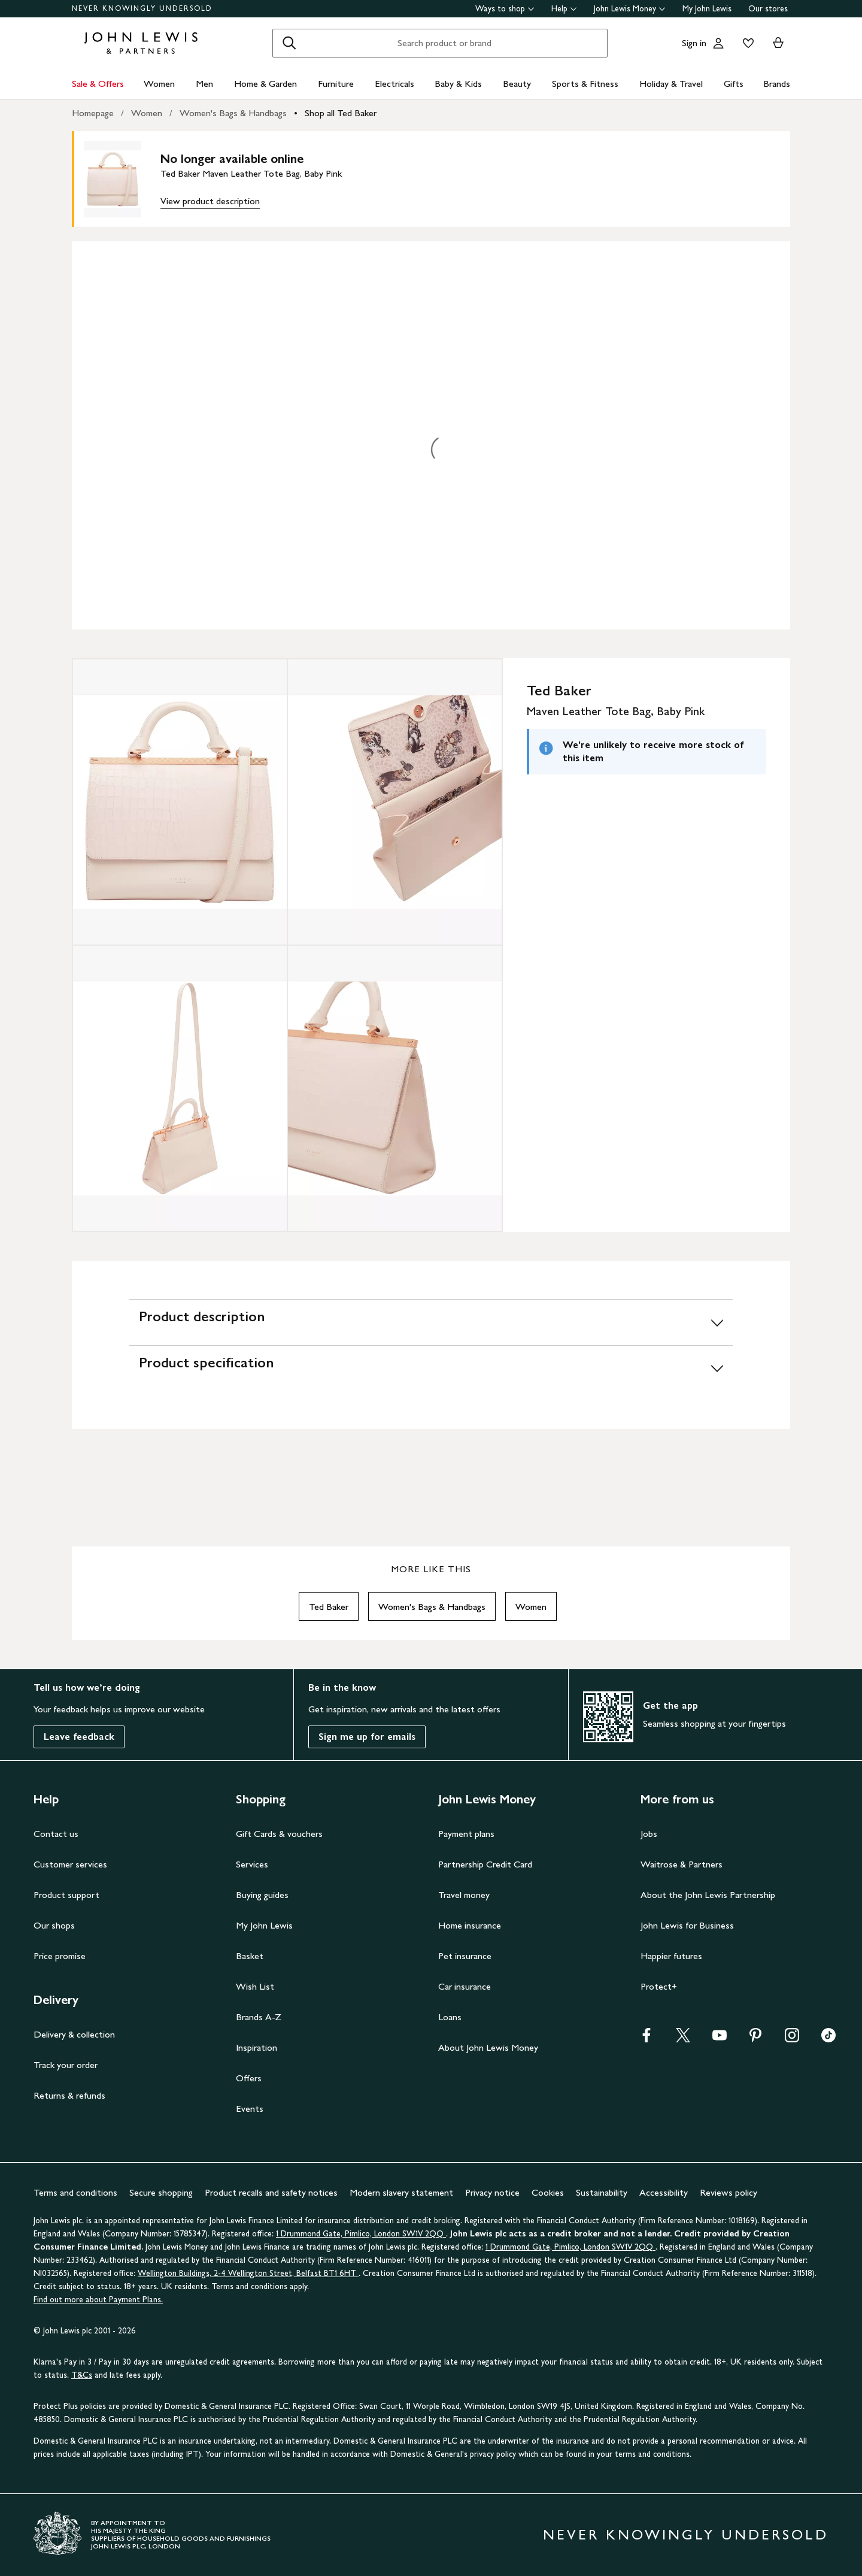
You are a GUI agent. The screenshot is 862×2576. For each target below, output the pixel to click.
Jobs (649, 1833)
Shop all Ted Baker (341, 113)
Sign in (694, 43)
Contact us (56, 1833)
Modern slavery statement (401, 2192)
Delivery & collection (74, 2034)
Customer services (70, 1864)
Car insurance (464, 1986)
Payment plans (466, 1833)
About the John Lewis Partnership (708, 1894)
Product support (66, 1894)
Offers (249, 2078)
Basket (249, 1955)
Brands (776, 83)
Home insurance (469, 1925)
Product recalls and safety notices (271, 2192)
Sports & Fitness (585, 83)
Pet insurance (464, 1955)
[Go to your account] (718, 43)
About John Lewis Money (488, 2047)
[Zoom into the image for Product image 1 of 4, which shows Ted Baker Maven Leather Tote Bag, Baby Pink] (180, 802)
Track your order (66, 2065)
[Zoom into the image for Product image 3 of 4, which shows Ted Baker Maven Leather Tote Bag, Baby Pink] (180, 1088)
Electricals (394, 83)
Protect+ (659, 1986)
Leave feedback (79, 1736)
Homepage (93, 113)
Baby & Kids (458, 83)
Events (249, 2108)
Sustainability (601, 2192)
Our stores (768, 9)
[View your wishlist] (745, 43)
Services (252, 1864)
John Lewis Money (630, 9)
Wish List (255, 1986)
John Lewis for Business (687, 1925)
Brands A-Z (258, 2017)
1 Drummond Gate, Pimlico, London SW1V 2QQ (361, 2234)
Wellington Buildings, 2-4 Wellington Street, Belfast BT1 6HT (248, 2273)
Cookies (548, 2192)
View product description (210, 201)
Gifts (733, 83)
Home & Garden (265, 83)
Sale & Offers (98, 83)
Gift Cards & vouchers (279, 1833)
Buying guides (262, 1894)
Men (204, 83)
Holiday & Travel (671, 83)
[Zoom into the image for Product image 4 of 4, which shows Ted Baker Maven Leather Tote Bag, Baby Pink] (395, 1088)
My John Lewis (707, 9)
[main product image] (122, 179)
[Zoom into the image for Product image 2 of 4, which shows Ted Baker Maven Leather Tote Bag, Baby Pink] (395, 802)
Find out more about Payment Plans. (98, 2300)
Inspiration (256, 2047)
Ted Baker (328, 1606)
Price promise (60, 1955)
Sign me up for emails (366, 1736)
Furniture (336, 83)
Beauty (517, 83)
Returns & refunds (69, 2095)
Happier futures (671, 1955)
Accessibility (663, 2192)
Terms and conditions (75, 2192)
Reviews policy (728, 2192)
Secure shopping (161, 2192)
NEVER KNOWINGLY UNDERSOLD (142, 8)
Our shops (54, 1925)
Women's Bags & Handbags (233, 113)
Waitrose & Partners (682, 1864)
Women (159, 83)
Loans (450, 2017)
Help (564, 9)
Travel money (464, 1894)
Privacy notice (492, 2192)
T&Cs (81, 2375)
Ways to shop (505, 9)
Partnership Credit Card (485, 1864)
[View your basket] (778, 43)
